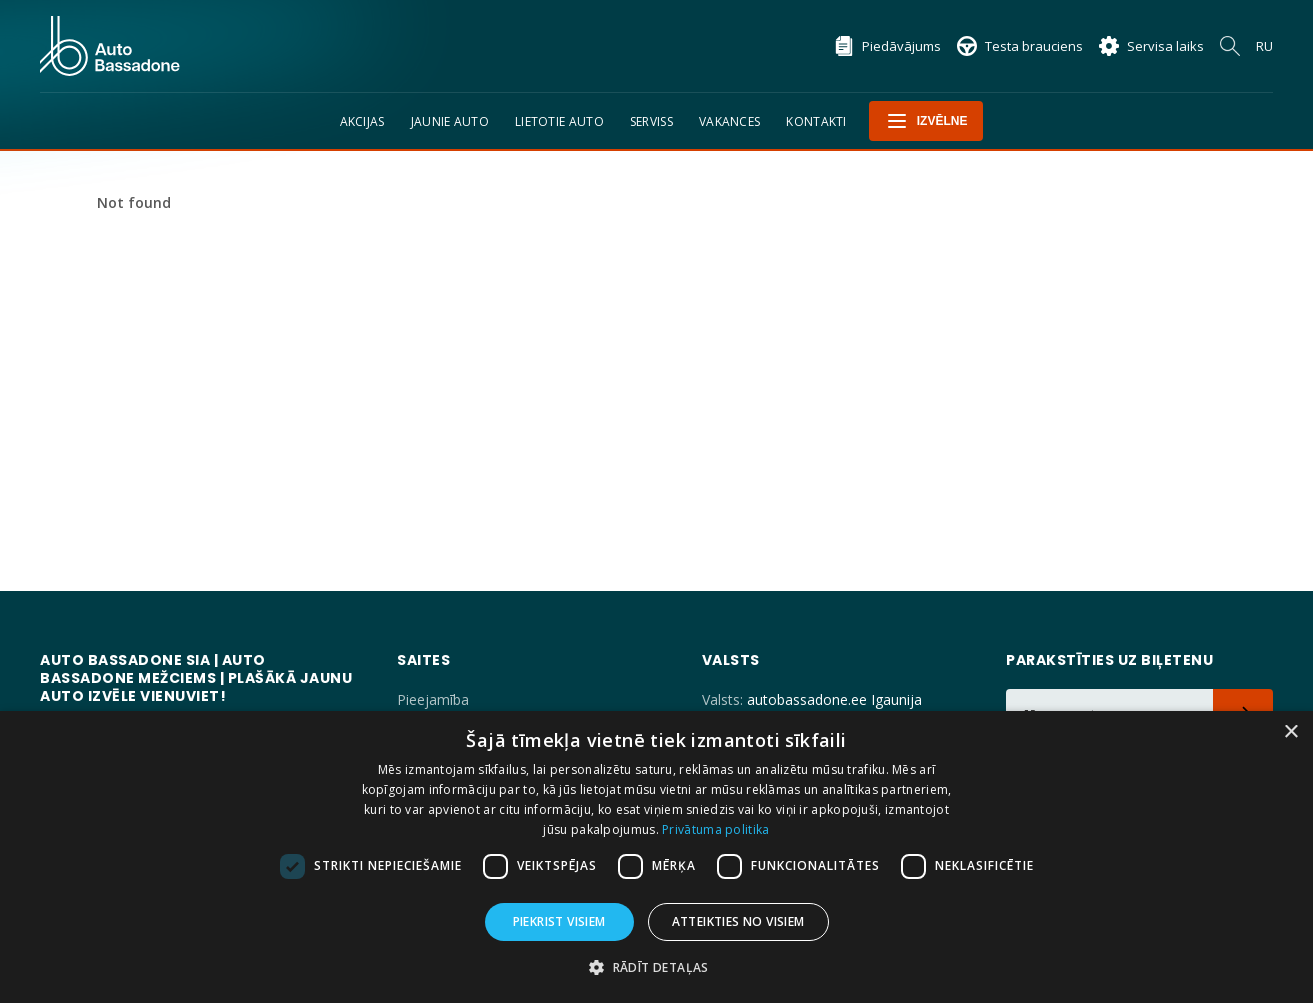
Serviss (651, 121)
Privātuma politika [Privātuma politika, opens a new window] (715, 829)
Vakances (729, 121)
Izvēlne (926, 121)
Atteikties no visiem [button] (738, 921)
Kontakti (816, 121)
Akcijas (362, 121)
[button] (656, 967)
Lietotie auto (559, 121)
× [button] (1290, 732)
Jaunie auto (450, 121)
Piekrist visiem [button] (559, 921)
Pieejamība (433, 699)
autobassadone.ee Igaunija (834, 699)
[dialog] (656, 857)
